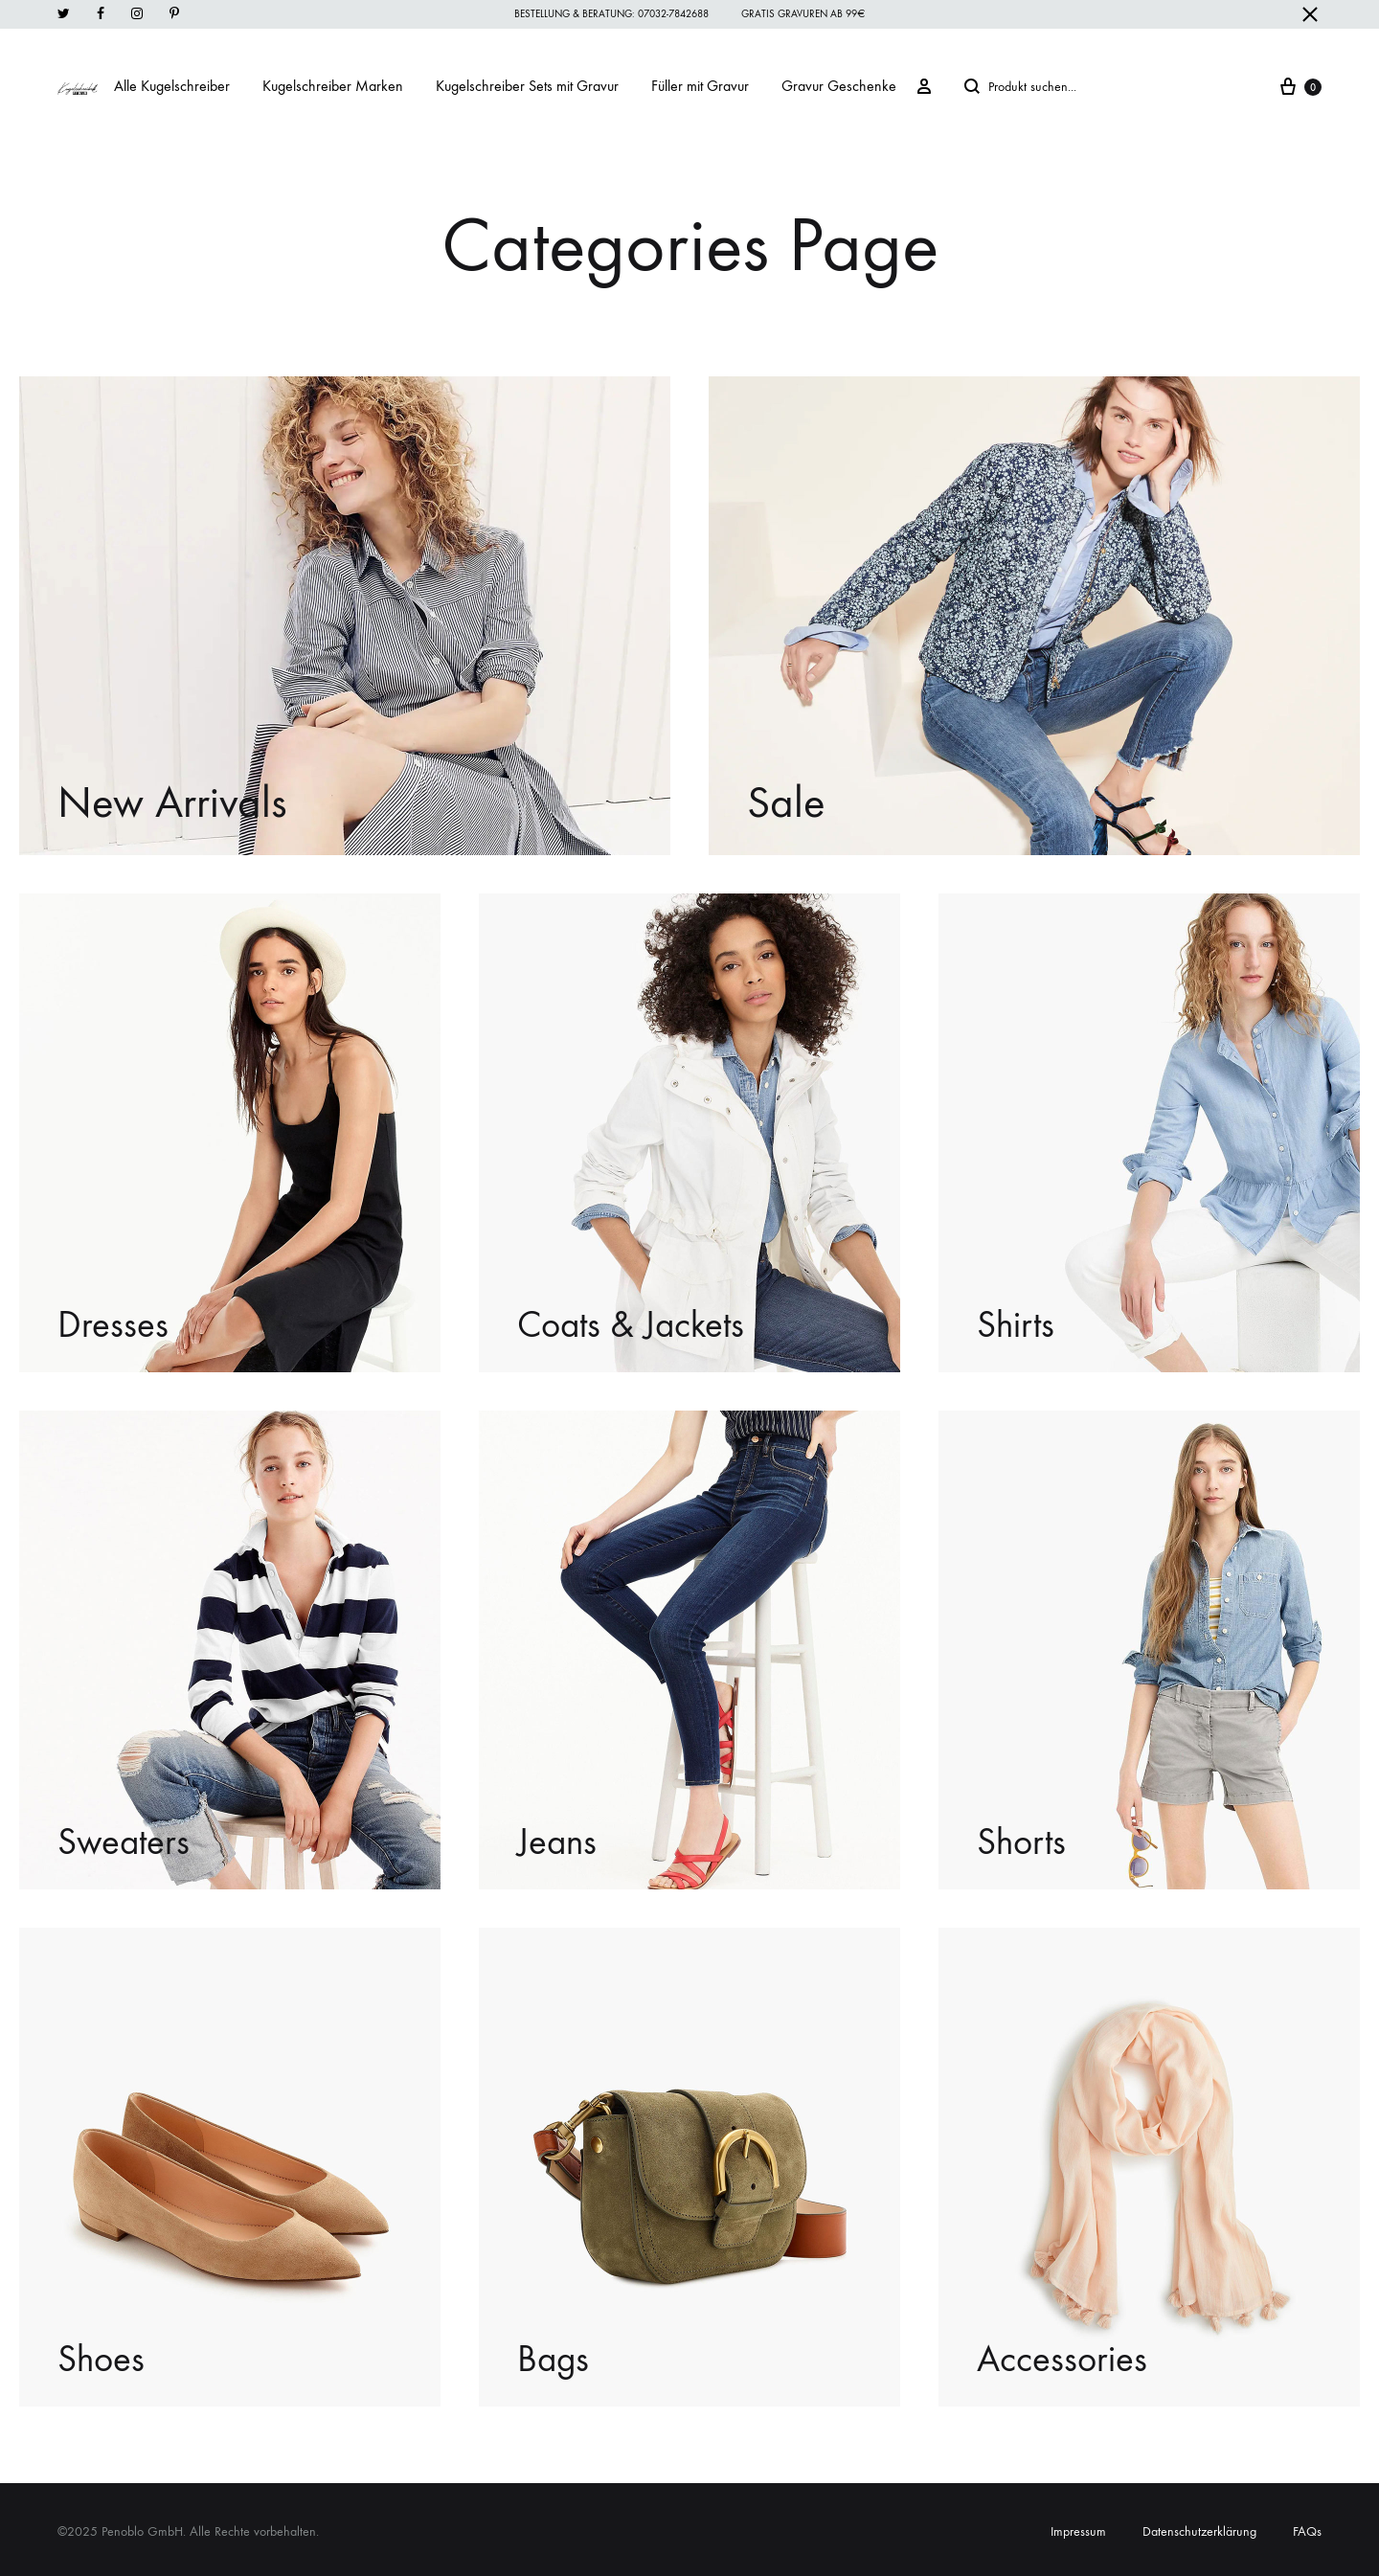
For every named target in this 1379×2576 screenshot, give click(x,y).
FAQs (1307, 2531)
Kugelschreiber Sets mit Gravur (527, 86)
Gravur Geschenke (838, 86)
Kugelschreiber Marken (332, 86)
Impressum (1078, 2531)
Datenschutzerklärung (1199, 2531)
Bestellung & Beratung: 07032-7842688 (611, 14)
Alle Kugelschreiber (172, 86)
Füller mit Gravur (700, 86)
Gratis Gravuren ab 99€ (803, 14)
